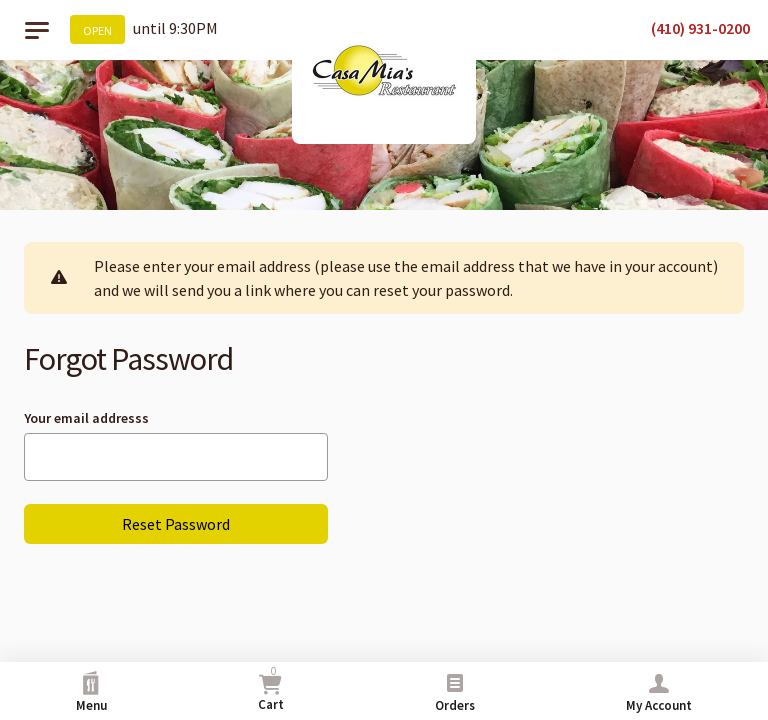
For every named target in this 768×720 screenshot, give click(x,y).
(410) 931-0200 (700, 28)
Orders (455, 692)
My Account (659, 692)
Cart (271, 688)
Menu (91, 692)
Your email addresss (86, 418)
